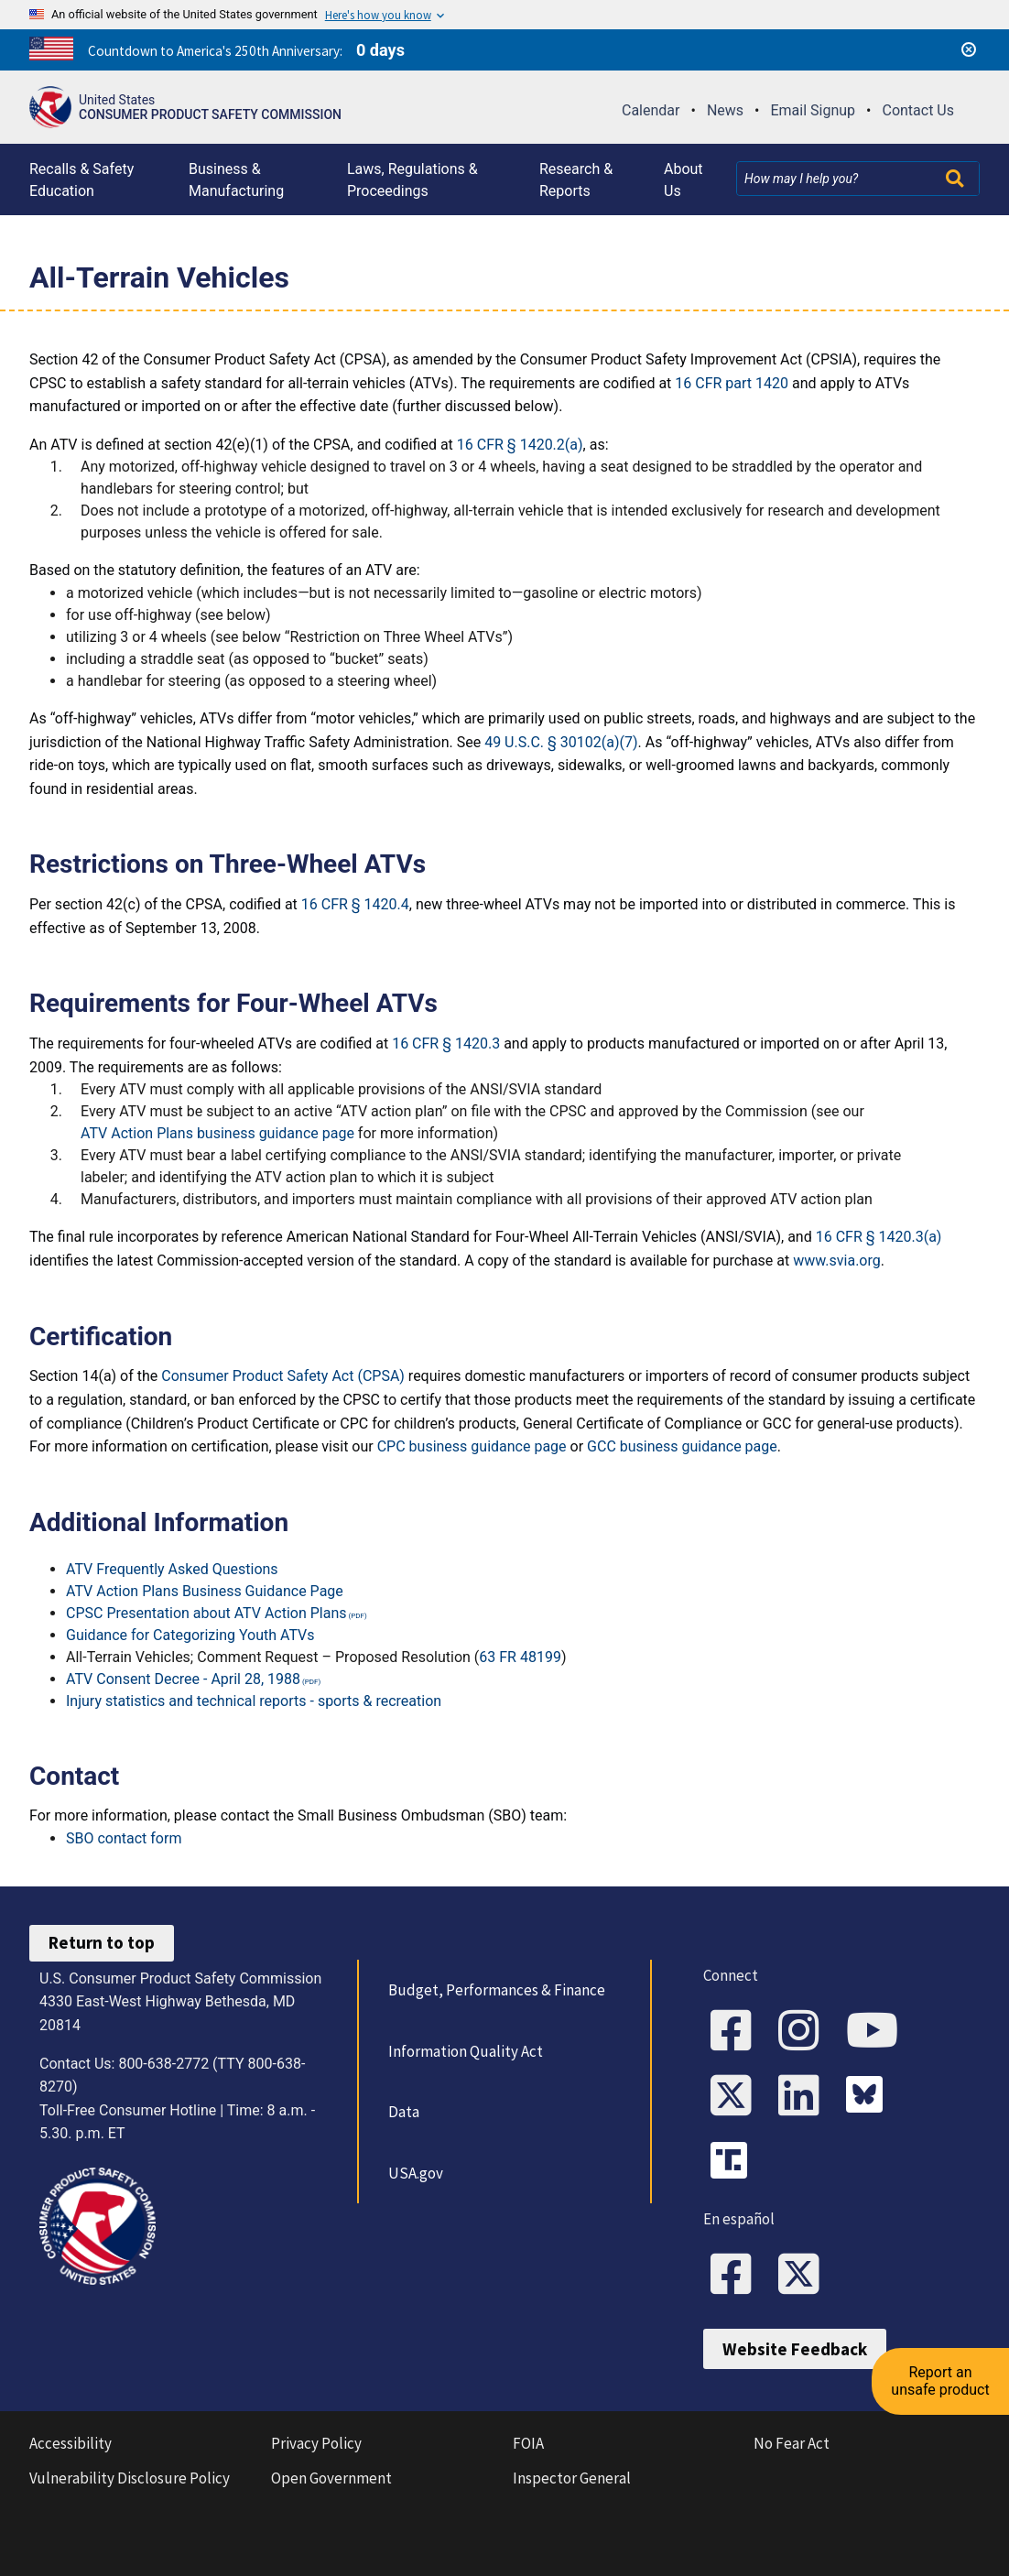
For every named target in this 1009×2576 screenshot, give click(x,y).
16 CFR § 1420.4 (355, 904)
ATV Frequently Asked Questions (172, 1569)
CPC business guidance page (472, 1446)
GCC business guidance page (682, 1446)
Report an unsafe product (940, 2380)
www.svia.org (837, 1260)
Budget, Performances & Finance (496, 1990)
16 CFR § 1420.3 (446, 1043)
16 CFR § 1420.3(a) (879, 1236)
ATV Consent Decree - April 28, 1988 (183, 1679)
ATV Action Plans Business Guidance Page (204, 1591)
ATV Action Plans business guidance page (217, 1133)
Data (403, 2112)
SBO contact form (123, 1838)
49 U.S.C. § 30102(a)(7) (560, 742)
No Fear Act (792, 2443)
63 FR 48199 (520, 1657)
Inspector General (572, 2478)
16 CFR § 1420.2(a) (520, 444)
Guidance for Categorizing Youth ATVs (190, 1635)
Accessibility (70, 2443)
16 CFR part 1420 (731, 383)
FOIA (528, 2443)
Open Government (331, 2478)
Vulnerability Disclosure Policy (129, 2478)
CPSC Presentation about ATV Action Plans (206, 1613)
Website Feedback (794, 2349)
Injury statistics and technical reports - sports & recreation (253, 1701)
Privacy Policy (316, 2443)
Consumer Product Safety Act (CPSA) (283, 1376)
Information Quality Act (465, 2051)
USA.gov (415, 2173)
